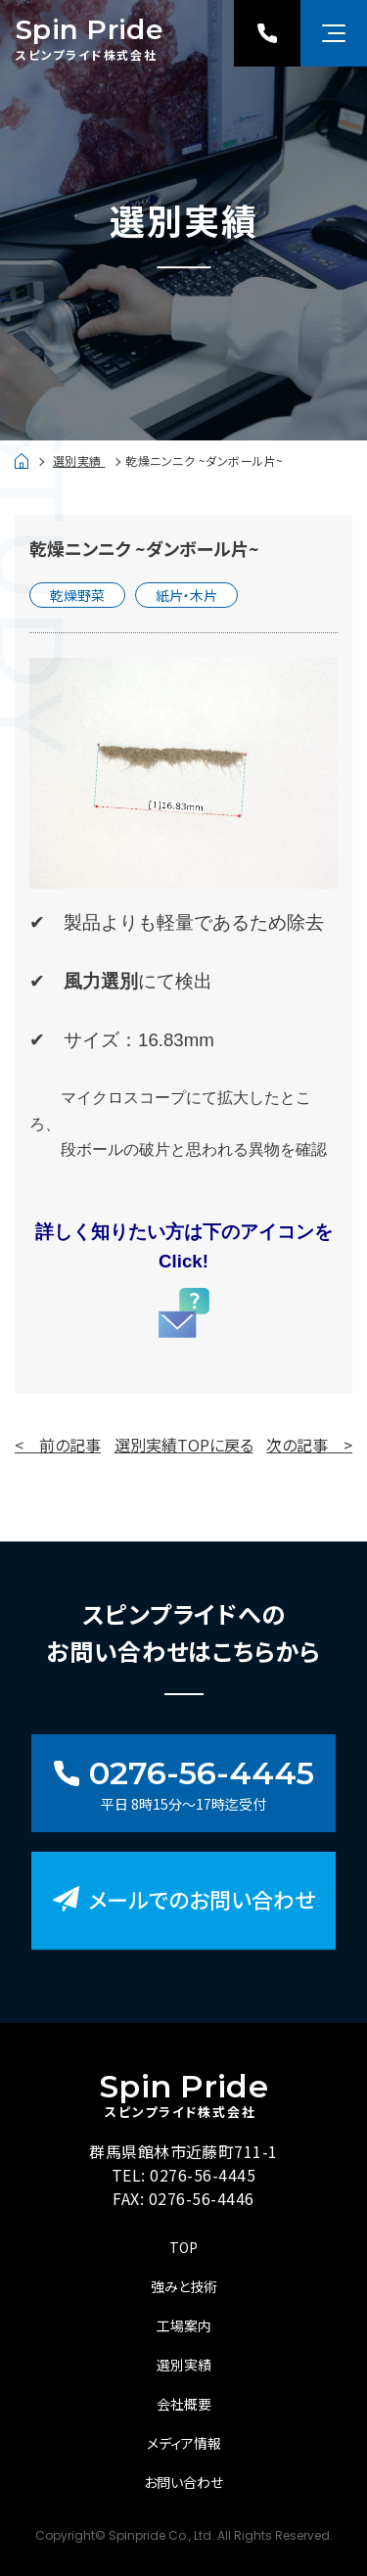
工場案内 (184, 2325)
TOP (183, 2247)
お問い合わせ (183, 2482)
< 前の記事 (58, 1444)
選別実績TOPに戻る (184, 1444)
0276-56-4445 (202, 2174)
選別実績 (79, 460)
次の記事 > (309, 1444)
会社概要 (184, 2404)
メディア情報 (184, 2443)
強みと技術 (184, 2286)
